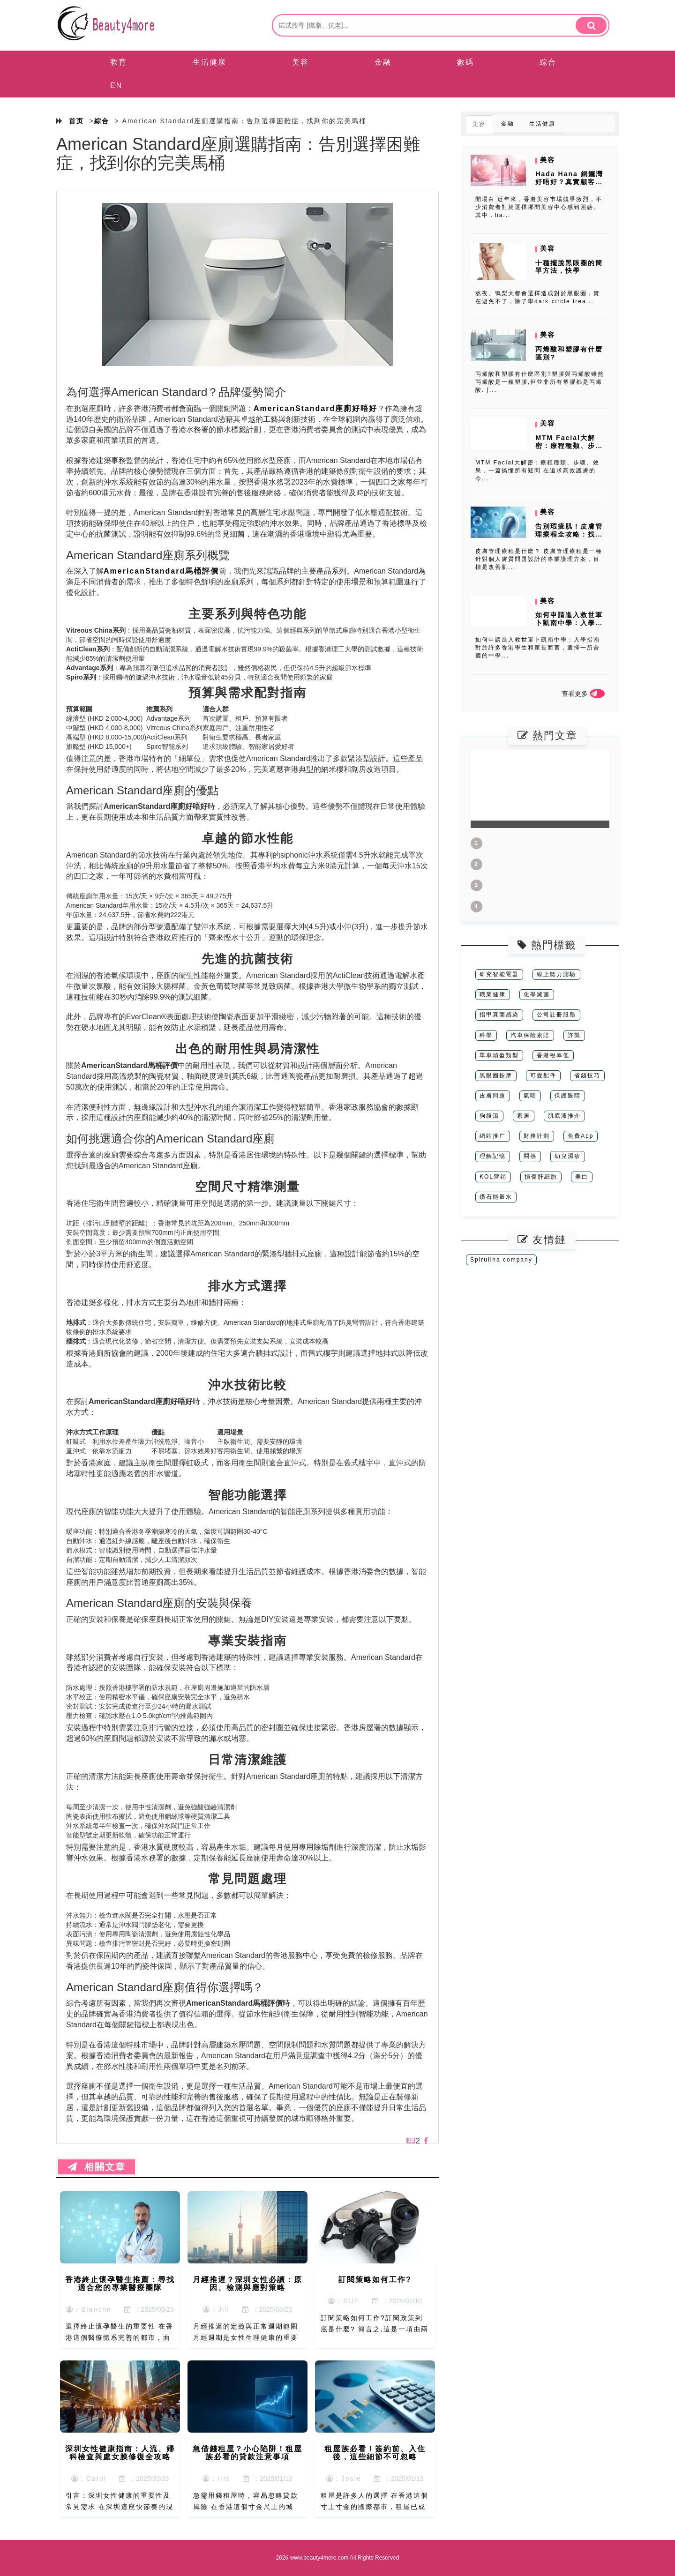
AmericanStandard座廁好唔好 (315, 408)
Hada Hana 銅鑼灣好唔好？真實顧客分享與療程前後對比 (569, 182)
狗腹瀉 (489, 1116)
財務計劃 (537, 1136)
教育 (118, 62)
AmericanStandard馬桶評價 (161, 571)
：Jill (216, 2309)
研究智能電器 (499, 974)
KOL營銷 (493, 1176)
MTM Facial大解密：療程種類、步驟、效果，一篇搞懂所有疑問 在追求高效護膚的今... (537, 470)
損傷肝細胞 (541, 1176)
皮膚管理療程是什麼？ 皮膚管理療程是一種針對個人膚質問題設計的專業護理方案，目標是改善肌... (538, 559)
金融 (383, 62)
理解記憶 (493, 1156)
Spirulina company (501, 1259)
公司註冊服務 (556, 1014)
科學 (486, 1035)
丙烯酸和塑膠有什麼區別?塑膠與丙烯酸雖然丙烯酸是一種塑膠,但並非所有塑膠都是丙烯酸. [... (539, 382)
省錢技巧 (587, 1075)
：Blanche (89, 2309)
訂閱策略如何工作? (375, 2280)
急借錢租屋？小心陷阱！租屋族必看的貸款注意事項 (247, 2453)
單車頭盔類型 (499, 1055)
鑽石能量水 (496, 1197)
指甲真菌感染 (499, 1014)
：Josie (343, 2478)
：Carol (88, 2478)
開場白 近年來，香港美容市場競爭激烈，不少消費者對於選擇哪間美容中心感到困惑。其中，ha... (538, 207)
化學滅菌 (537, 994)
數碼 (465, 62)
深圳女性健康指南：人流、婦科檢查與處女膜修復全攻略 (120, 2453)
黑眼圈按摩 (496, 1075)
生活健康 (209, 62)
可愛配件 (543, 1075)
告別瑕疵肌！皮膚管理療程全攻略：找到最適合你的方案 (569, 534)
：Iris (216, 2478)
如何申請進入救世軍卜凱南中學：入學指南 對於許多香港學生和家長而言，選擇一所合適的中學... (537, 647)
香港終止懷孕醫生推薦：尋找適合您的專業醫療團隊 (120, 2284)
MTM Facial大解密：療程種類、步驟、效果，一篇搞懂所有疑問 (569, 449)
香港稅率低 (553, 1055)
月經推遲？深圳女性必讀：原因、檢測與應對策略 (247, 2284)
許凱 (574, 1035)
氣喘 (530, 1095)
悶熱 (530, 1156)
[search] (591, 25)
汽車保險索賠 (530, 1035)
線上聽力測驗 (556, 974)
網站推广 (493, 1136)
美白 (581, 1176)
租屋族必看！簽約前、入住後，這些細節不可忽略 (375, 2453)
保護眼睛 (568, 1095)
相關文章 (97, 2167)
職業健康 (493, 994)
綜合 (548, 62)
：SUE (344, 2301)
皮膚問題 (493, 1095)
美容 (300, 62)
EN (116, 86)
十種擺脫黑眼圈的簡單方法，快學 (569, 267)
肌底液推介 (564, 1116)
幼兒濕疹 (568, 1156)
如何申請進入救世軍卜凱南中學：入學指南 (569, 623)
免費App (580, 1136)
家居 (523, 1116)
